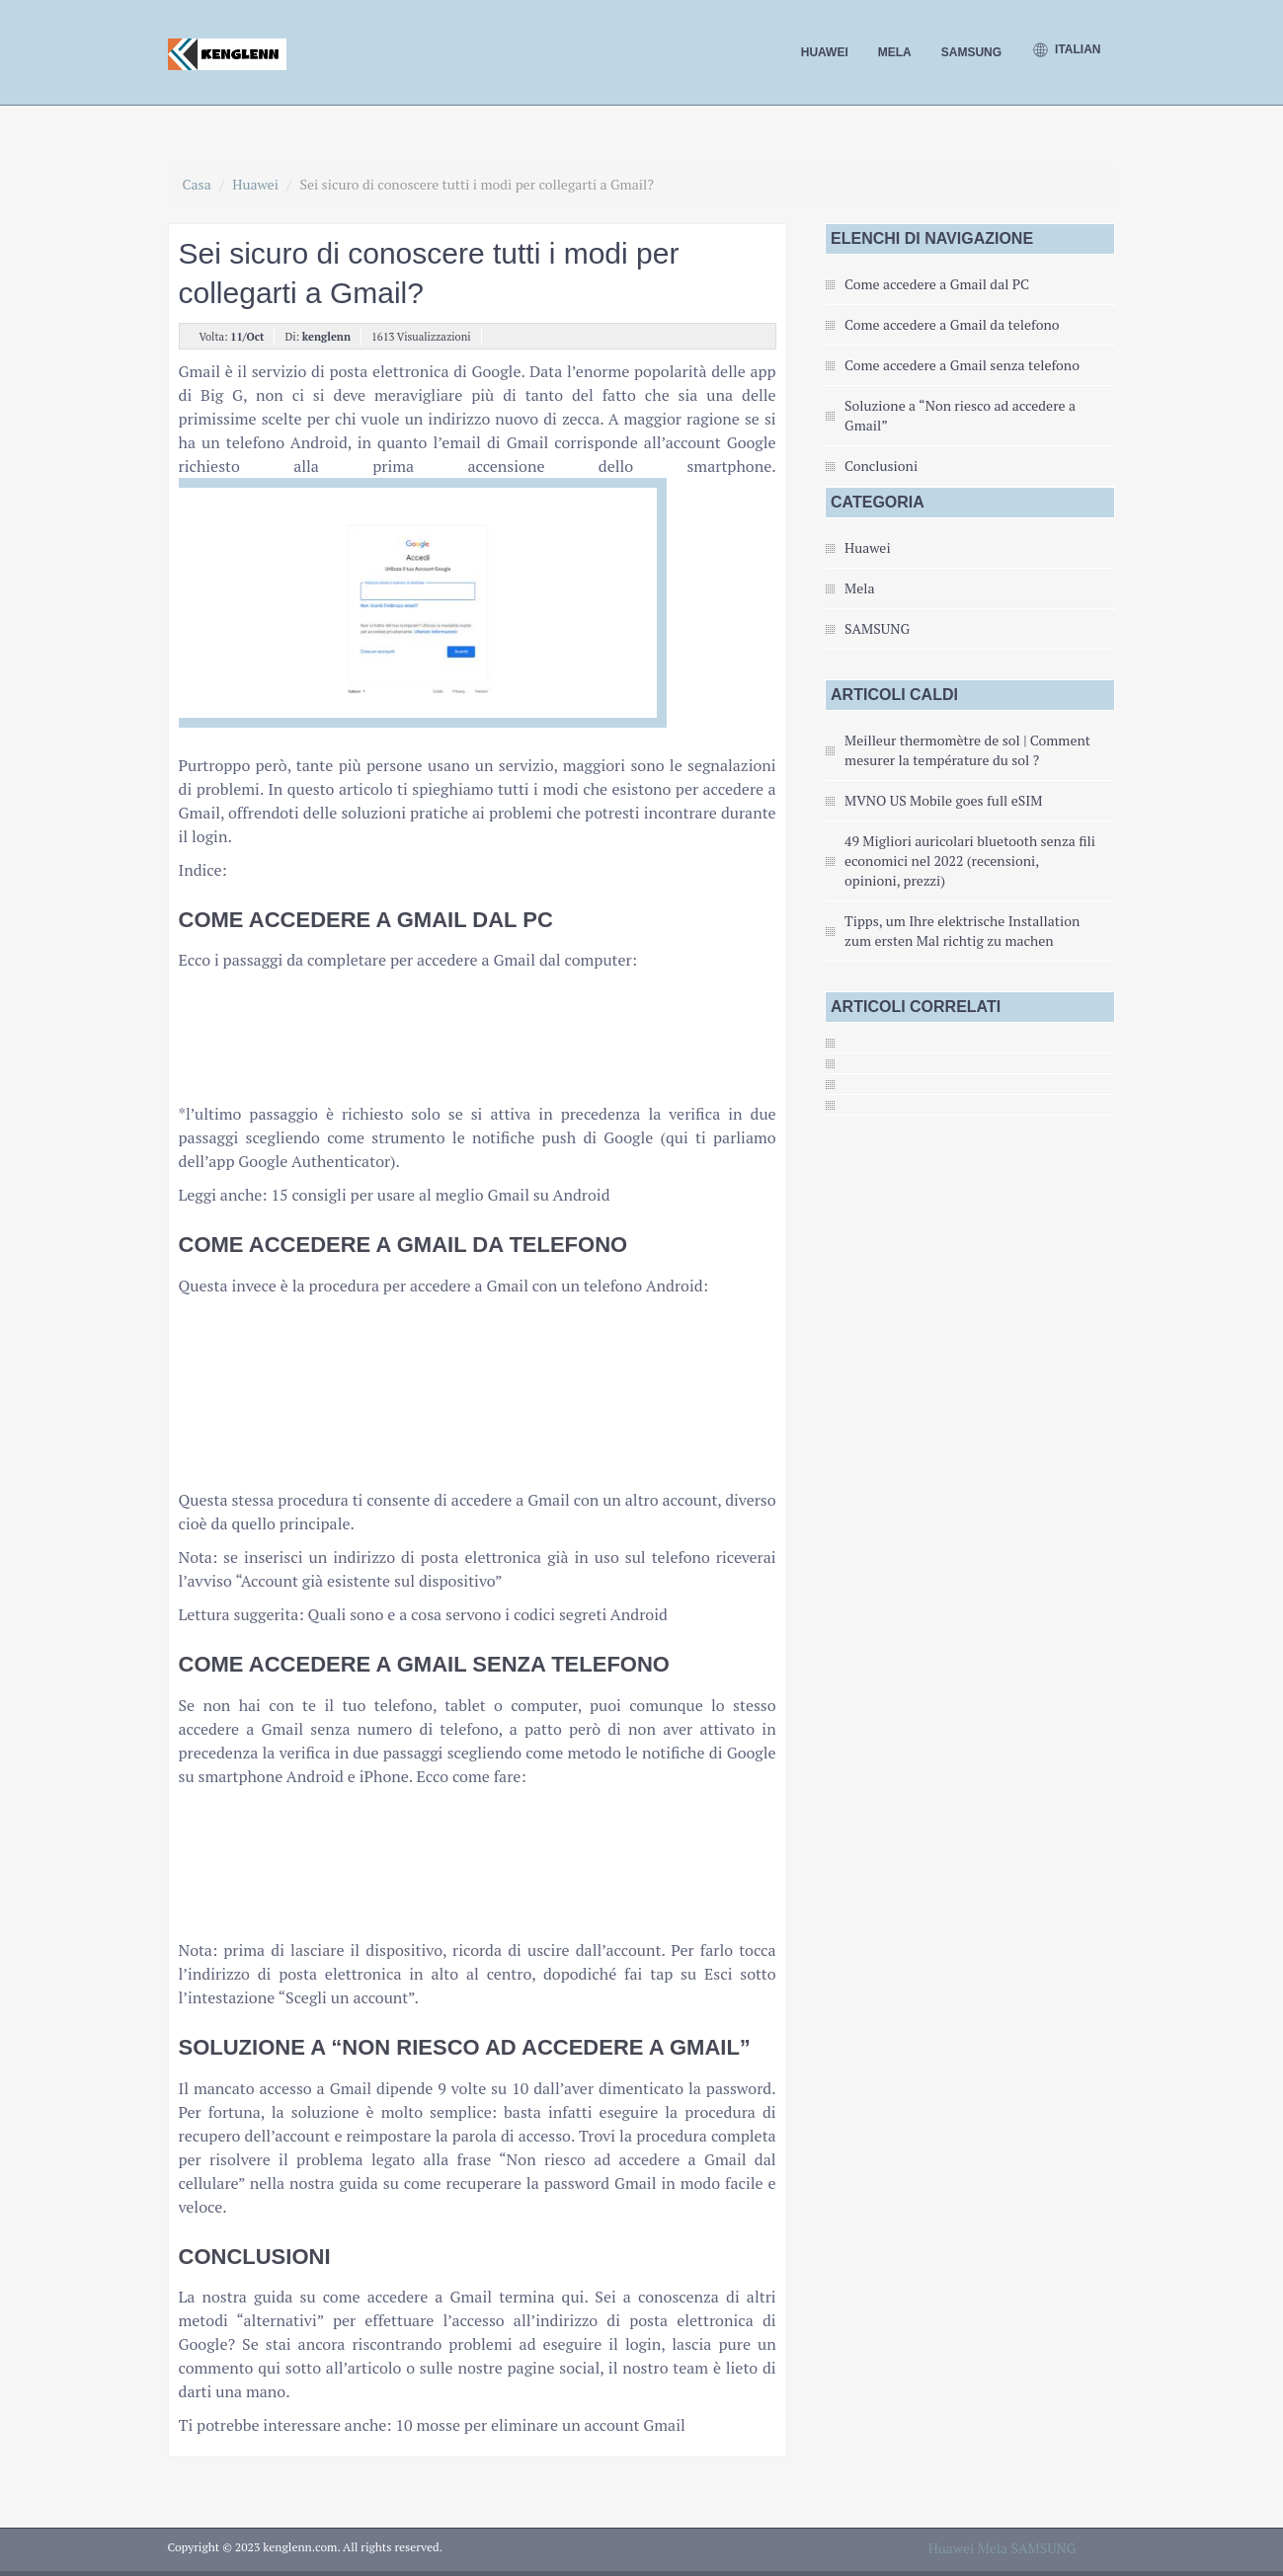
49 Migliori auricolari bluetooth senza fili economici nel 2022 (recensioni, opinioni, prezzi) (969, 860)
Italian (1065, 50)
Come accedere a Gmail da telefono (951, 324)
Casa (197, 184)
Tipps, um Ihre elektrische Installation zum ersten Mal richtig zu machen (962, 930)
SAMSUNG (971, 52)
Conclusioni (881, 465)
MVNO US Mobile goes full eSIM (943, 800)
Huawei (824, 52)
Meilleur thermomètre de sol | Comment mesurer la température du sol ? (967, 750)
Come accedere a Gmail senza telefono (962, 364)
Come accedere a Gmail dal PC (936, 283)
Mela (895, 52)
